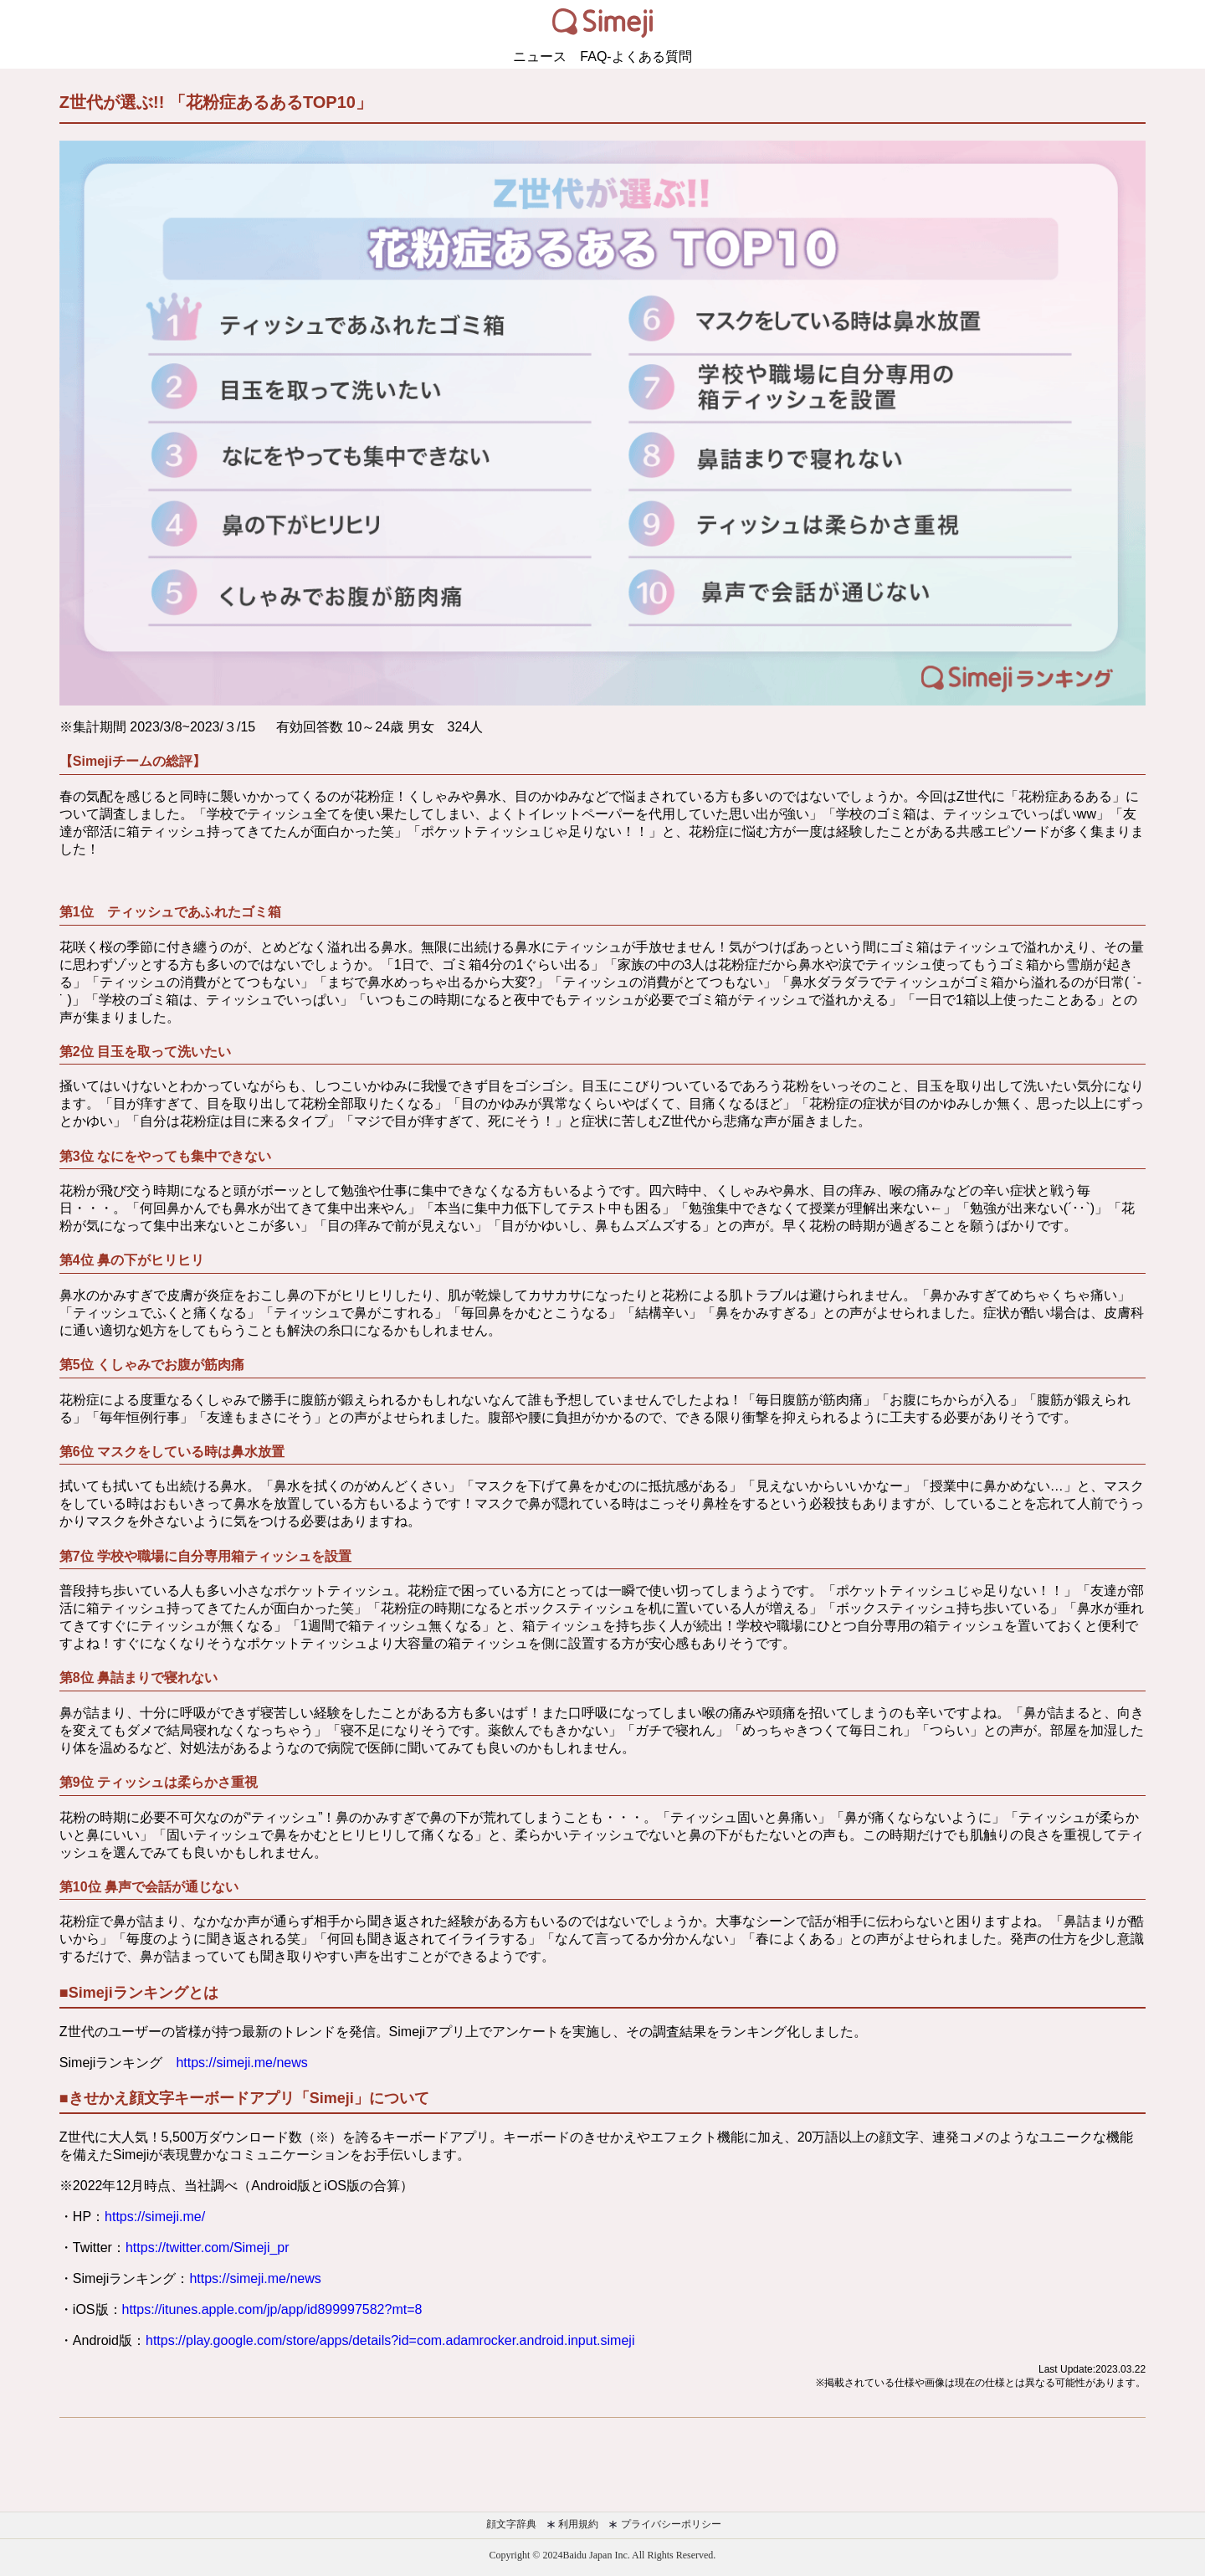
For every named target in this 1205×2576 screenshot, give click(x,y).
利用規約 (572, 2524)
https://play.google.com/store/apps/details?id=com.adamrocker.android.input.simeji (390, 2340)
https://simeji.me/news (241, 2062)
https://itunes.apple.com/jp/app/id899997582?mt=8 (272, 2309)
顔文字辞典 (509, 2524)
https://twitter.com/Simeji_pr (208, 2247)
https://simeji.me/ (155, 2216)
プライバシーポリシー (664, 2524)
